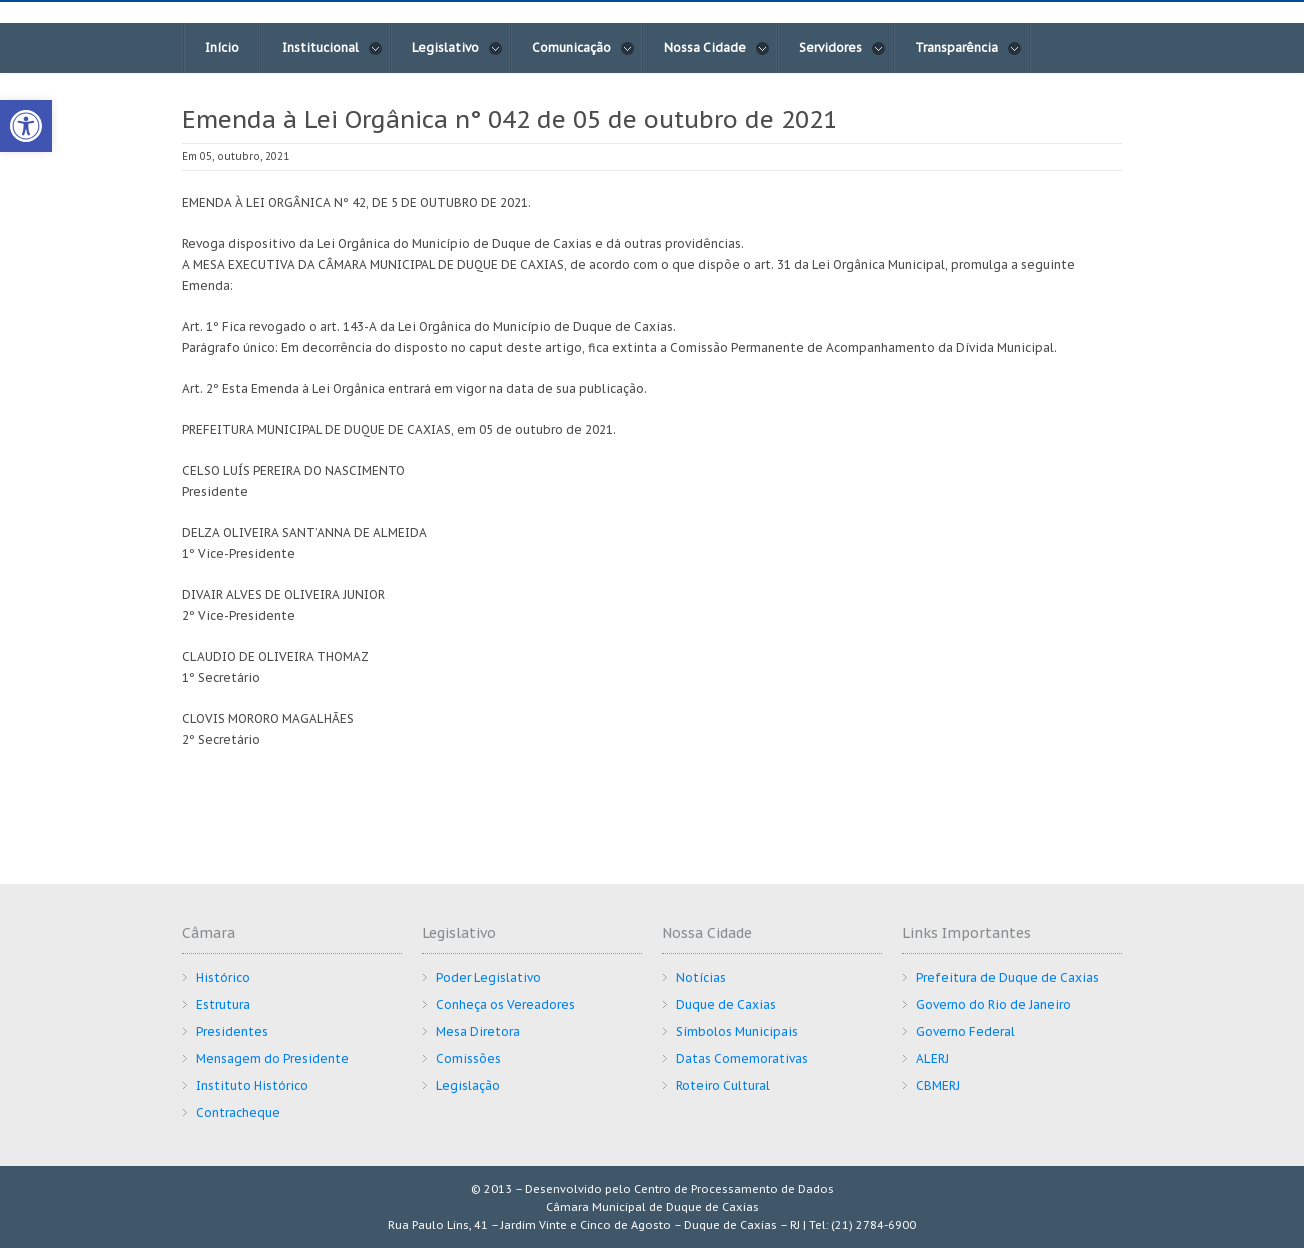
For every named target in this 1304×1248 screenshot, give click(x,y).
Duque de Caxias (726, 1004)
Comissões (468, 1058)
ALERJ (932, 1058)
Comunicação (583, 48)
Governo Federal (965, 1031)
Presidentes (232, 1031)
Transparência (968, 48)
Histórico (223, 977)
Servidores (842, 48)
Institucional (332, 48)
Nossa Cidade (717, 48)
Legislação (468, 1085)
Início (222, 47)
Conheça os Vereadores (505, 1004)
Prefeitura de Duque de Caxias (1007, 977)
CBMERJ (938, 1085)
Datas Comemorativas (742, 1058)
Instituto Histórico (252, 1085)
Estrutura (223, 1004)
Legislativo (457, 48)
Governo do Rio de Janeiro (993, 1004)
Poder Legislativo (488, 977)
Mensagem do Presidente (272, 1058)
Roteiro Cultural (723, 1085)
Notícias (701, 977)
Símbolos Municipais (737, 1031)
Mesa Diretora (478, 1031)
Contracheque (238, 1112)
